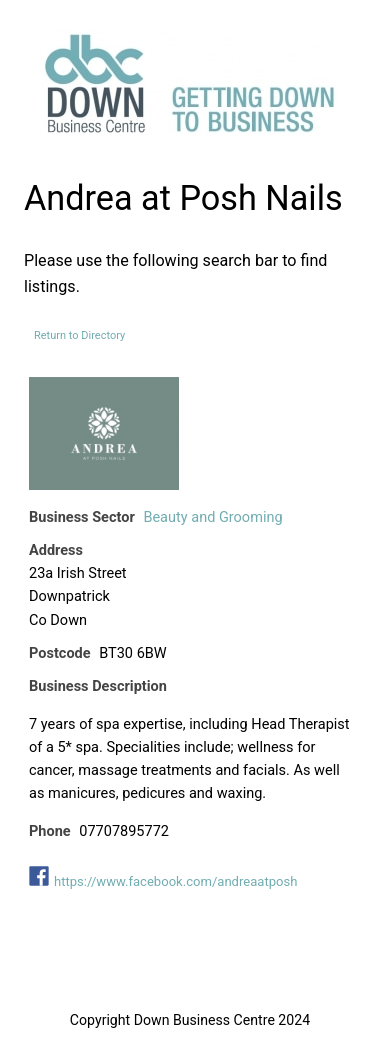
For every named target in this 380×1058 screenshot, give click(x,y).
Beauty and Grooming (212, 517)
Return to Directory (79, 335)
